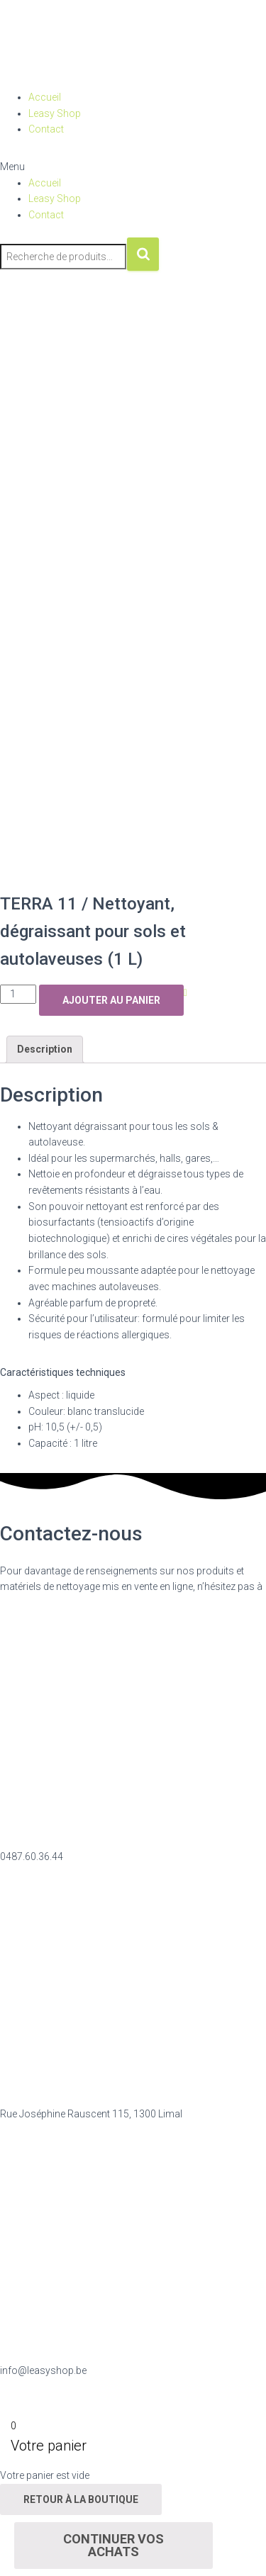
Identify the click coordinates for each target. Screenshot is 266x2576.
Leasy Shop (54, 113)
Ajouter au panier (111, 1000)
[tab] (44, 1049)
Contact (46, 129)
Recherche (143, 254)
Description (44, 1049)
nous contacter (33, 1602)
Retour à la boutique (80, 2499)
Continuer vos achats (113, 2545)
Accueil (44, 97)
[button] (133, 167)
